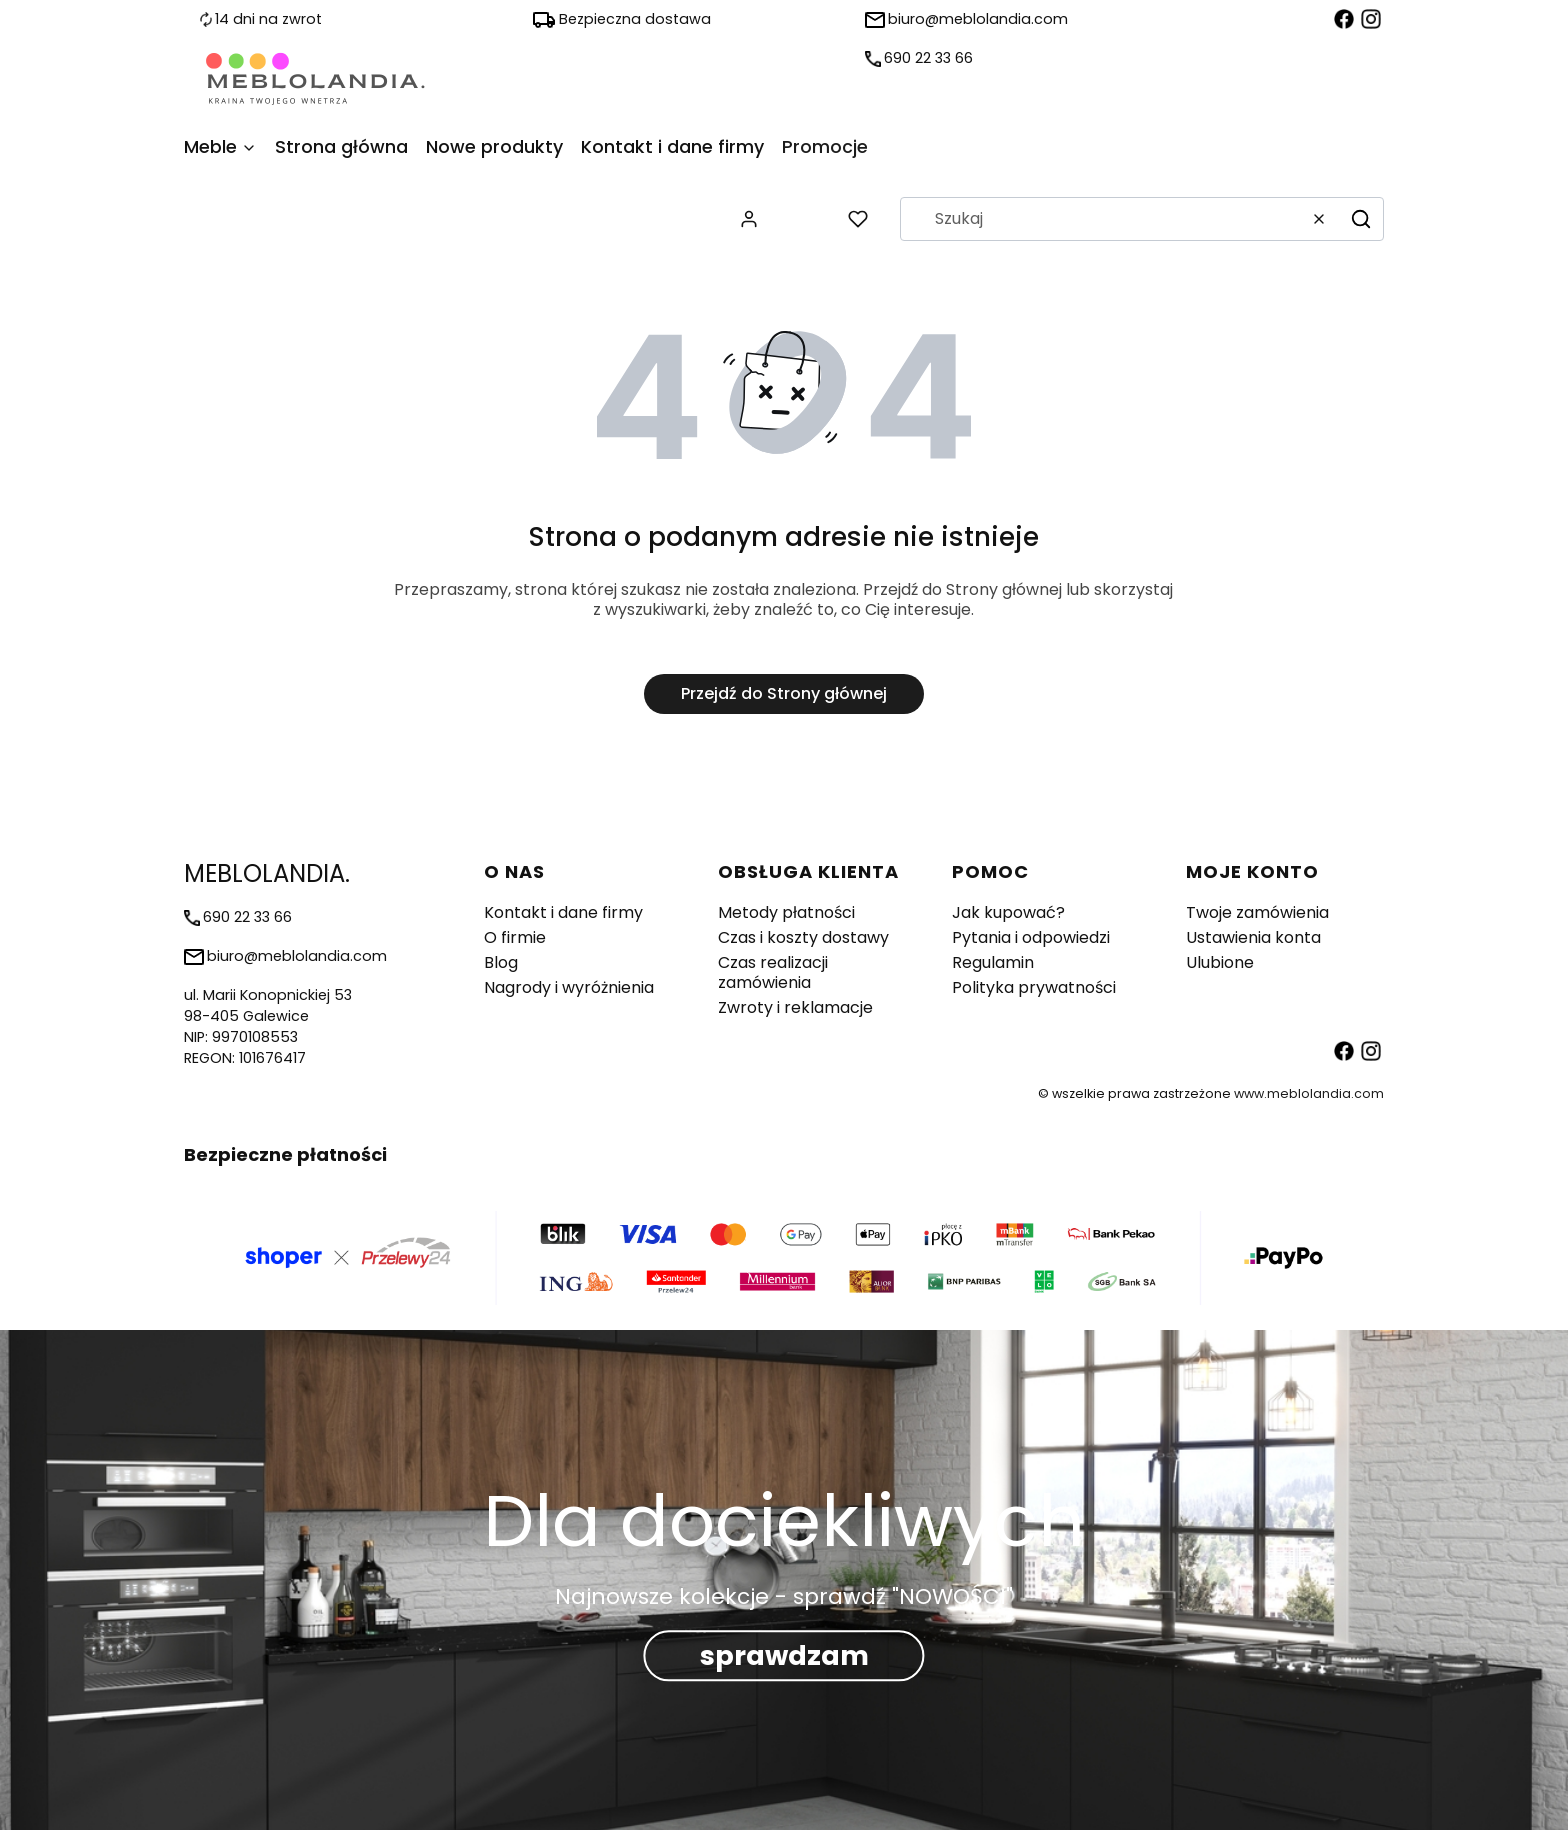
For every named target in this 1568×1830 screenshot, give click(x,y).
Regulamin (993, 962)
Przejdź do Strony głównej (784, 693)
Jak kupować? (1008, 912)
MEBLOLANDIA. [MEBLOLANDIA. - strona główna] (267, 873)
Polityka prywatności (1034, 987)
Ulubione (1220, 962)
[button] (1361, 219)
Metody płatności (786, 912)
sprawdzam (784, 1655)
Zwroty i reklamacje (795, 1007)
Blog (501, 962)
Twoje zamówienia (1257, 912)
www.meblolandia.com (1309, 1093)
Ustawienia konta (1253, 937)
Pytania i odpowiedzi (1031, 937)
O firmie (515, 937)
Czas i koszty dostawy (803, 937)
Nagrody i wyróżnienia (569, 987)
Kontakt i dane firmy (563, 912)
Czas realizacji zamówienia (773, 972)
